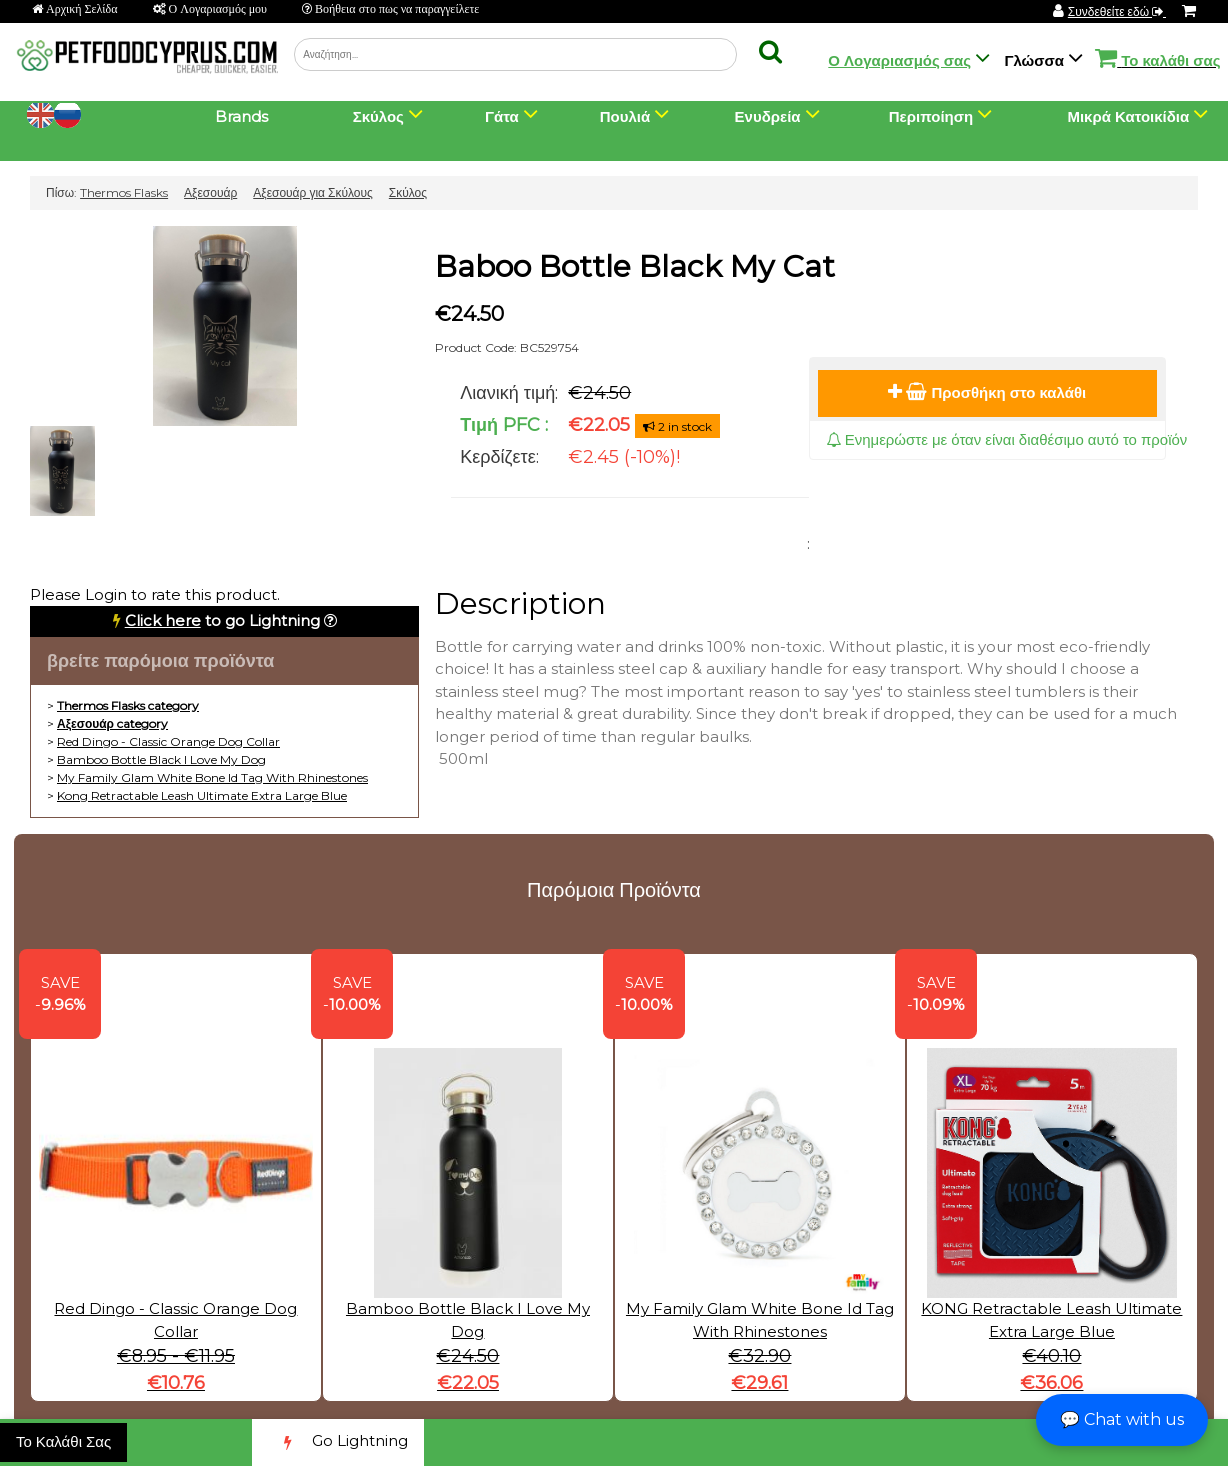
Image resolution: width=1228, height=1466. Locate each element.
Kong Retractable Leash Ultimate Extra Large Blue (202, 795)
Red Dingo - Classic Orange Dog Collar (168, 741)
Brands (241, 116)
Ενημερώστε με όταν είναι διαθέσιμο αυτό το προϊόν (1007, 439)
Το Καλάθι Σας (63, 1441)
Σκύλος (408, 192)
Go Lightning (338, 1442)
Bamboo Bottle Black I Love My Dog (161, 759)
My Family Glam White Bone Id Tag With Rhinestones (212, 777)
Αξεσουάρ (210, 192)
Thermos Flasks (124, 192)
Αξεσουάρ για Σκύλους (313, 192)
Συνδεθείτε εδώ (1117, 11)
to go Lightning (222, 620)
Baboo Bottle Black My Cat (635, 266)
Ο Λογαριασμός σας (899, 60)
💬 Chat (1122, 1419)
